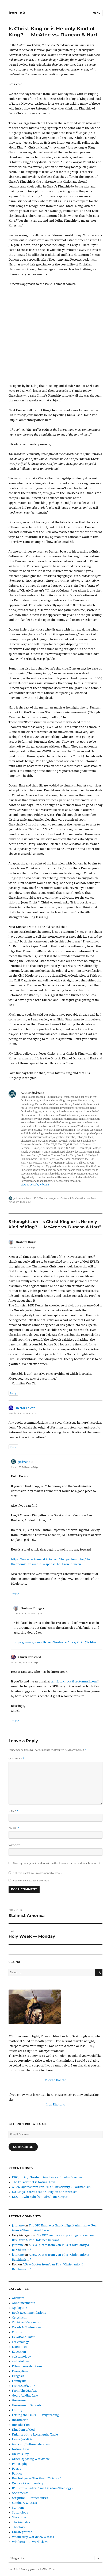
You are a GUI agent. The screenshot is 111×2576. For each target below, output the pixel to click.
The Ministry (21, 2522)
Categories (16, 2558)
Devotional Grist (23, 2337)
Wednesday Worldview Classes (33, 2537)
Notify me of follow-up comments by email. (37, 1873)
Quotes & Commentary (27, 2483)
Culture (64, 1198)
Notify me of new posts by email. (31, 1880)
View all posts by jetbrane (35, 1184)
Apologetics (52, 1198)
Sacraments (20, 2493)
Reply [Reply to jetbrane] (15, 1593)
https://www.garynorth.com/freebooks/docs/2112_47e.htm (54, 1642)
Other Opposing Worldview (30, 2459)
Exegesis (18, 2376)
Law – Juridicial (22, 2439)
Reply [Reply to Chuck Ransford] (15, 1720)
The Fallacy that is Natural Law (33, 2182)
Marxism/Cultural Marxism (31, 2444)
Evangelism (20, 2371)
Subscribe (23, 2147)
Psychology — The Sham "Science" (36, 2478)
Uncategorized (22, 2532)
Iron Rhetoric (55, 2104)
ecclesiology (20, 2342)
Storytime (19, 2517)
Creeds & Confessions (26, 2327)
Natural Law (20, 2449)
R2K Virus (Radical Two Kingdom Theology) (42, 2488)
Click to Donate (55, 2080)
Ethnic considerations (27, 2366)
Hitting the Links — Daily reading (35, 2415)
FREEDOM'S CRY (23, 2385)
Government (21, 2400)
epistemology (21, 2356)
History (17, 2410)
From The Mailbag (24, 2390)
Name (14, 1811)
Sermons (18, 2507)
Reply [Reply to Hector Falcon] (13, 1447)
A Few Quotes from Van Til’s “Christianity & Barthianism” (52, 2187)
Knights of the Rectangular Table (35, 2434)
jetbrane (18, 1198)
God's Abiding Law (25, 2395)
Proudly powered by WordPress (38, 2569)
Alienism (18, 2298)
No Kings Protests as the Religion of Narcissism (45, 2192)
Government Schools (26, 2405)
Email (14, 1828)
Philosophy (20, 2463)
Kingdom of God (23, 2429)
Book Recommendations (29, 2312)
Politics (17, 2473)
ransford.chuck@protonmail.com (74, 1681)
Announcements (23, 2303)
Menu (97, 12)
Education (19, 2351)
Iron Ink (17, 12)
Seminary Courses (24, 2502)
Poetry (16, 2468)
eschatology (20, 2361)
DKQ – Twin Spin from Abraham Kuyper (39, 2196)
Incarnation (20, 2420)
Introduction (21, 2424)
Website (14, 1845)
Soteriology (20, 2512)
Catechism (19, 2317)
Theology (18, 2527)
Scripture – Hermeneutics (30, 2498)
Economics (19, 2346)
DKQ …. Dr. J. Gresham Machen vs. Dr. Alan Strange (47, 2177)
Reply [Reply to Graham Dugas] (13, 1393)
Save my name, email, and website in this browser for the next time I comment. (57, 1863)
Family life (19, 2381)
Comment (16, 1758)
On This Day (20, 2454)
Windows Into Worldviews (30, 2541)
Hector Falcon (25, 1408)
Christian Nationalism (27, 2322)
